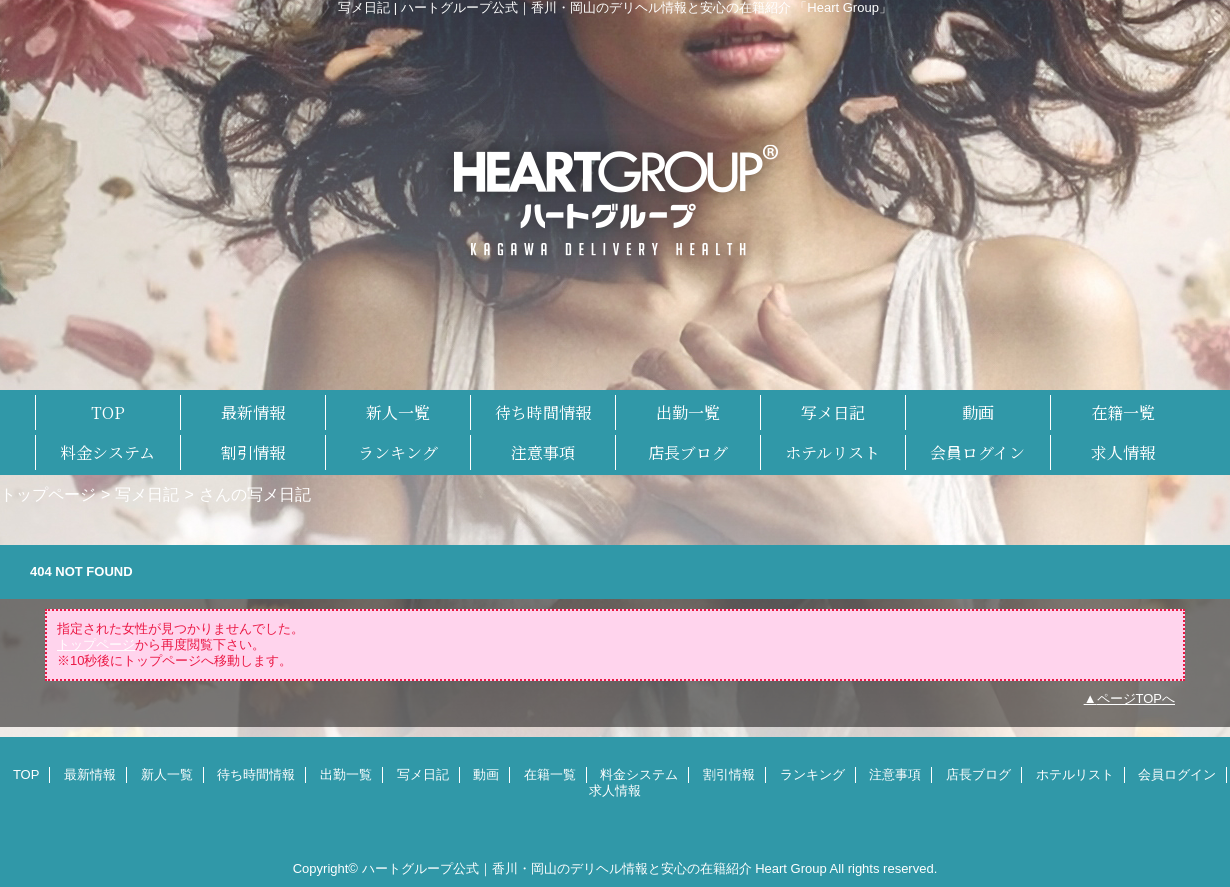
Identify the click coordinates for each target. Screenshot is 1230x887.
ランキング (812, 774)
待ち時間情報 (256, 774)
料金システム (639, 774)
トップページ (48, 494)
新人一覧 (167, 774)
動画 (486, 774)
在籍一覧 (550, 774)
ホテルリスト (1075, 774)
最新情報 (90, 774)
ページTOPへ (1136, 698)
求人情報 (615, 790)
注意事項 (895, 774)
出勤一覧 (346, 774)
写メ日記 (147, 494)
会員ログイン (1177, 774)
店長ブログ (978, 774)
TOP (108, 412)
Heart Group (791, 868)
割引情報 (729, 774)
